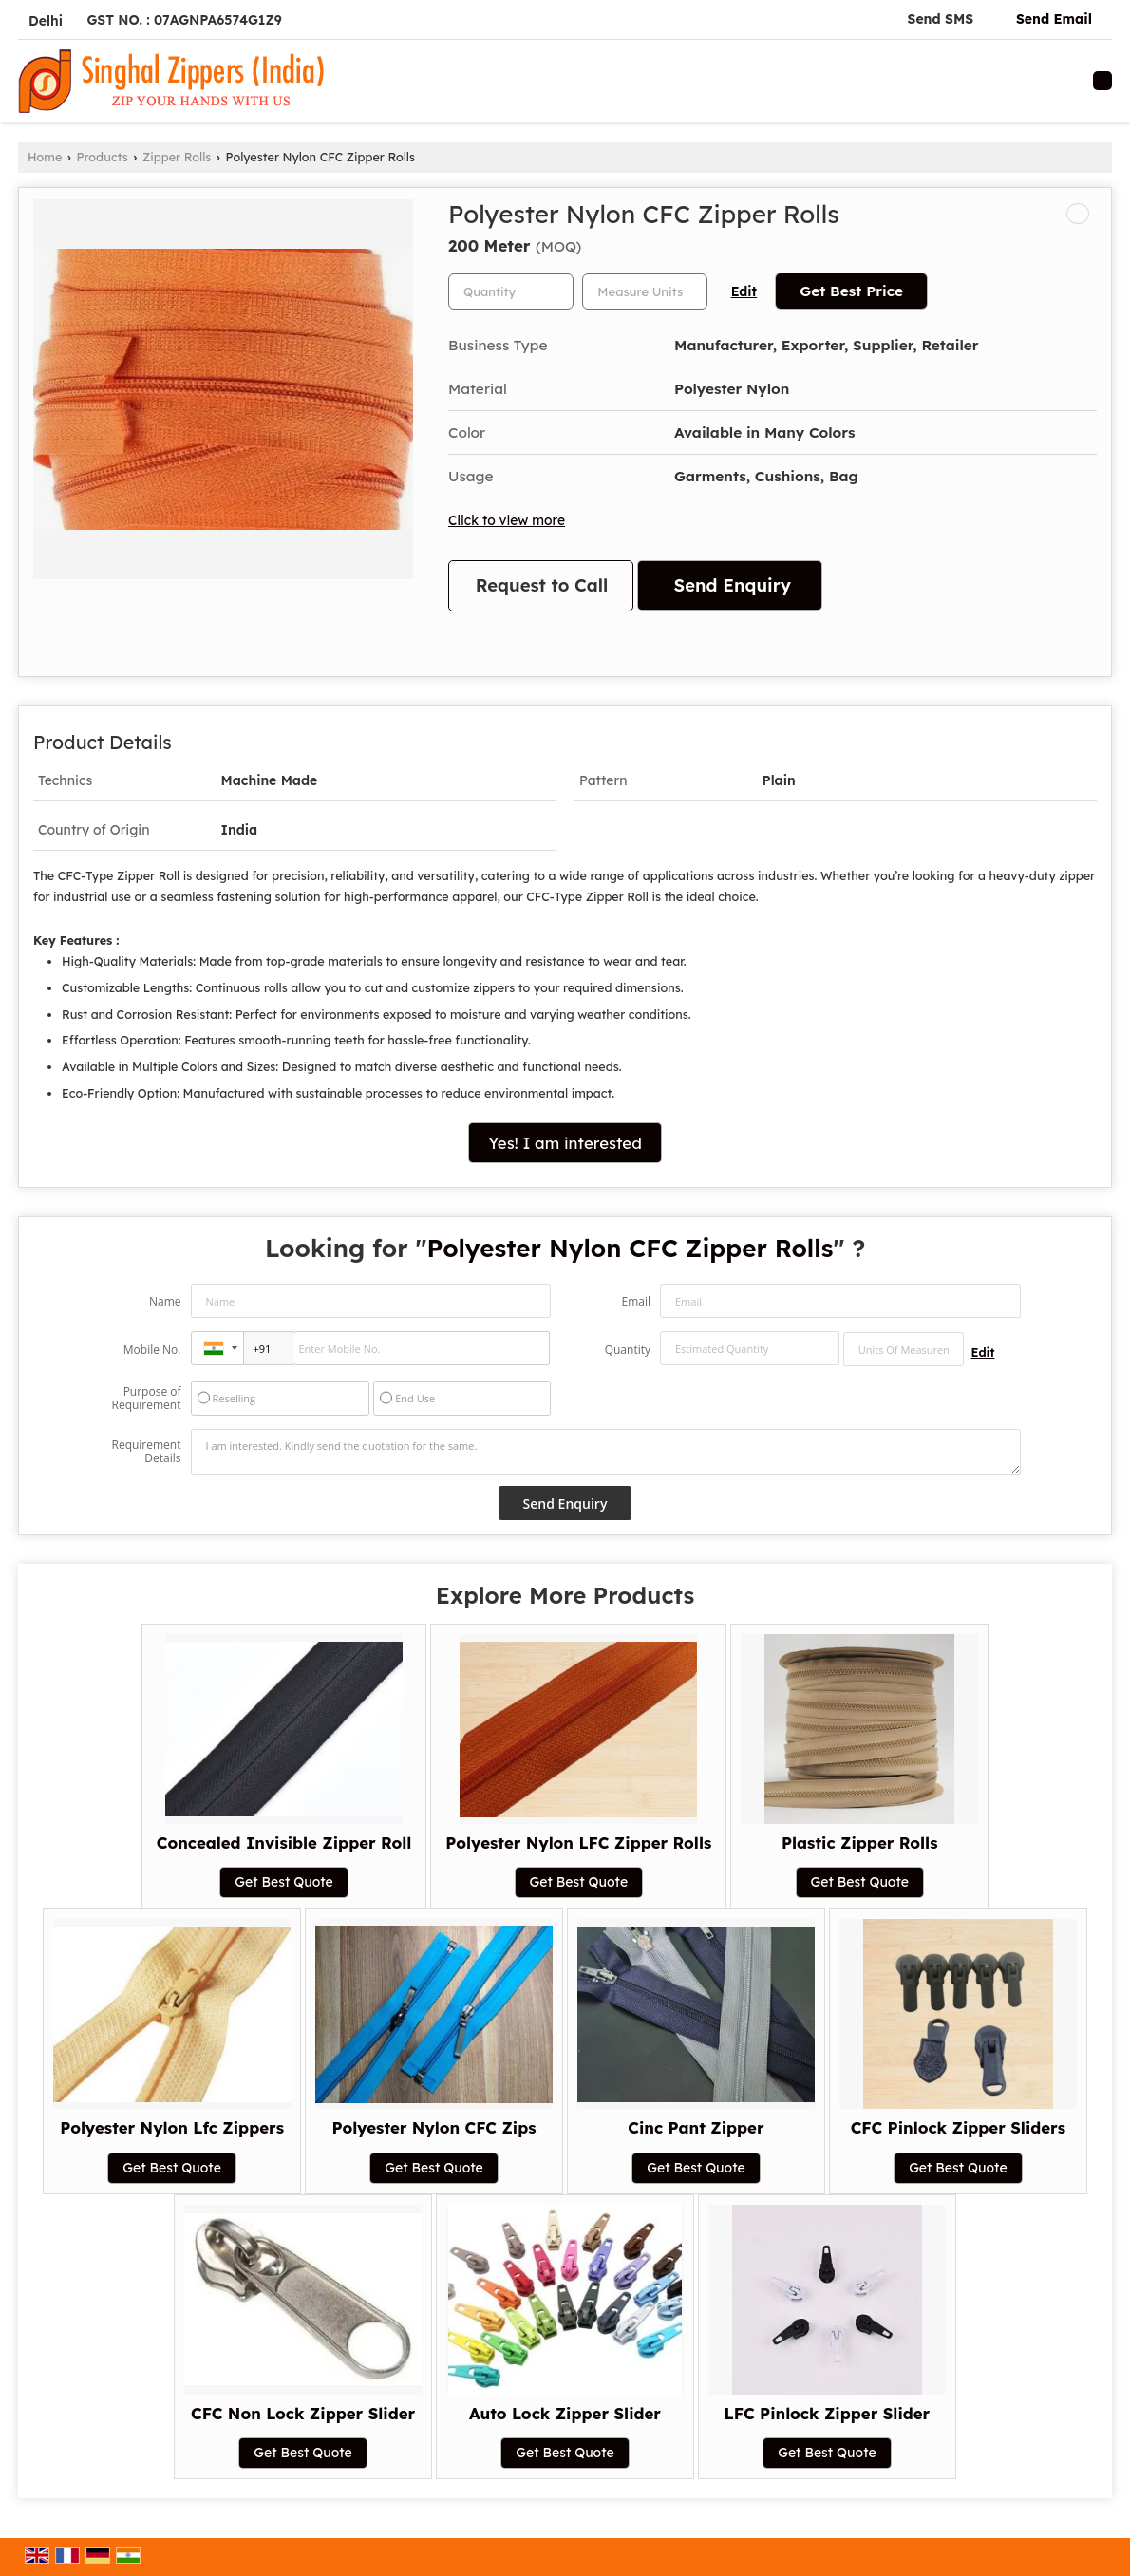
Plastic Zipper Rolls (859, 1842)
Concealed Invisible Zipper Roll (284, 1842)
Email (635, 1301)
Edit (744, 291)
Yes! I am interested (565, 1143)
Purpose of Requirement (145, 1398)
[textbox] (644, 291)
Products (102, 156)
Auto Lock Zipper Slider (565, 2413)
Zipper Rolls (176, 156)
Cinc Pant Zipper (695, 2127)
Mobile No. (152, 1350)
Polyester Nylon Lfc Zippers (172, 2127)
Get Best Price (851, 291)
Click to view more (506, 520)
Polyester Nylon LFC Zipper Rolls (578, 1842)
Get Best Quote (284, 1881)
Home (45, 156)
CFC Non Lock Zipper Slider (303, 2413)
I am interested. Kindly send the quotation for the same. (606, 1452)
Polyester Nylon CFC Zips (433, 2127)
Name (165, 1301)
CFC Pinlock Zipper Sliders (958, 2127)
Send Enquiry (732, 585)
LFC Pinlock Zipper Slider (828, 2413)
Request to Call (542, 585)
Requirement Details (145, 1451)
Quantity (627, 1350)
